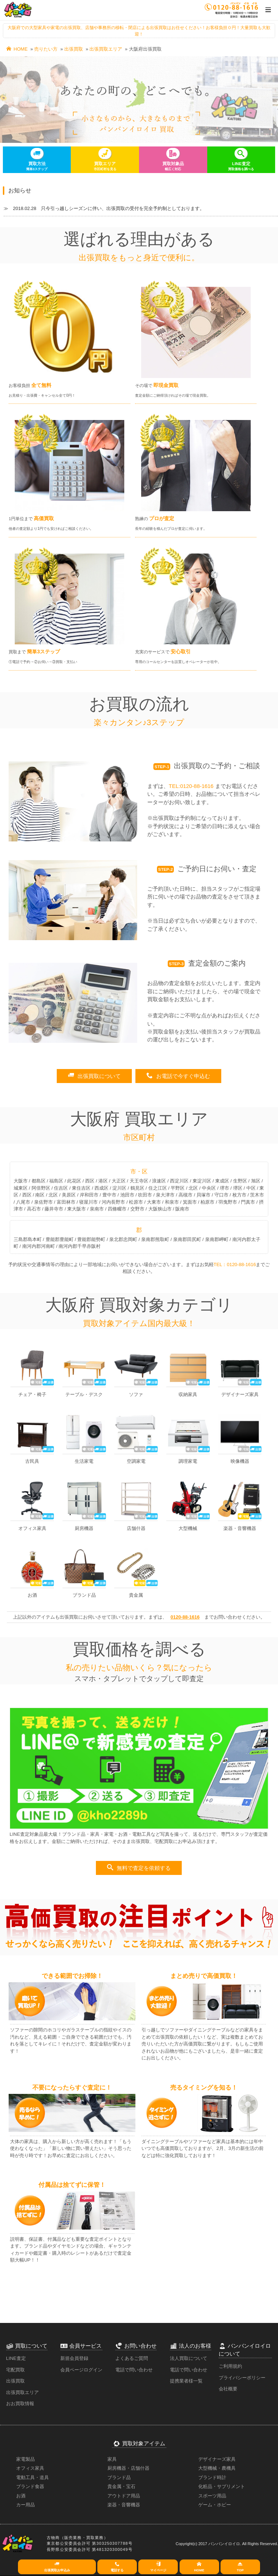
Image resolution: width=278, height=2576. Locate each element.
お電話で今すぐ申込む (178, 1075)
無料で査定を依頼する (139, 1867)
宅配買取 (15, 2369)
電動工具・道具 (32, 2477)
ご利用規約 (230, 2366)
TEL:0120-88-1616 (191, 786)
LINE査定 (16, 2358)
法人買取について (188, 2358)
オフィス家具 (30, 2468)
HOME (17, 49)
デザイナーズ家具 (217, 2459)
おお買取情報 (20, 2403)
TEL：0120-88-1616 (235, 1264)
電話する (117, 2566)
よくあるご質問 (131, 2358)
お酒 (21, 2495)
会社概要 (228, 2388)
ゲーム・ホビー (214, 2504)
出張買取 (73, 49)
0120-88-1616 (185, 1617)
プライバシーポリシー (242, 2377)
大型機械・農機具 (217, 2468)
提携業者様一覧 (186, 2381)
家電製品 (25, 2459)
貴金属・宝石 (121, 2486)
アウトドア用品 (123, 2495)
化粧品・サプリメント (221, 2486)
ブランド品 (119, 2477)
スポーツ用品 (212, 2495)
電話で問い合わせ (134, 2369)
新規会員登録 (74, 2358)
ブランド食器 (30, 2486)
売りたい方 (45, 49)
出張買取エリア (105, 49)
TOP (240, 2566)
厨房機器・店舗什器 (128, 2468)
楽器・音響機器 (123, 2504)
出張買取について (94, 1075)
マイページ (158, 2566)
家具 (112, 2459)
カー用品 (25, 2504)
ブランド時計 (212, 2477)
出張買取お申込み (57, 2566)
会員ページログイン (81, 2369)
